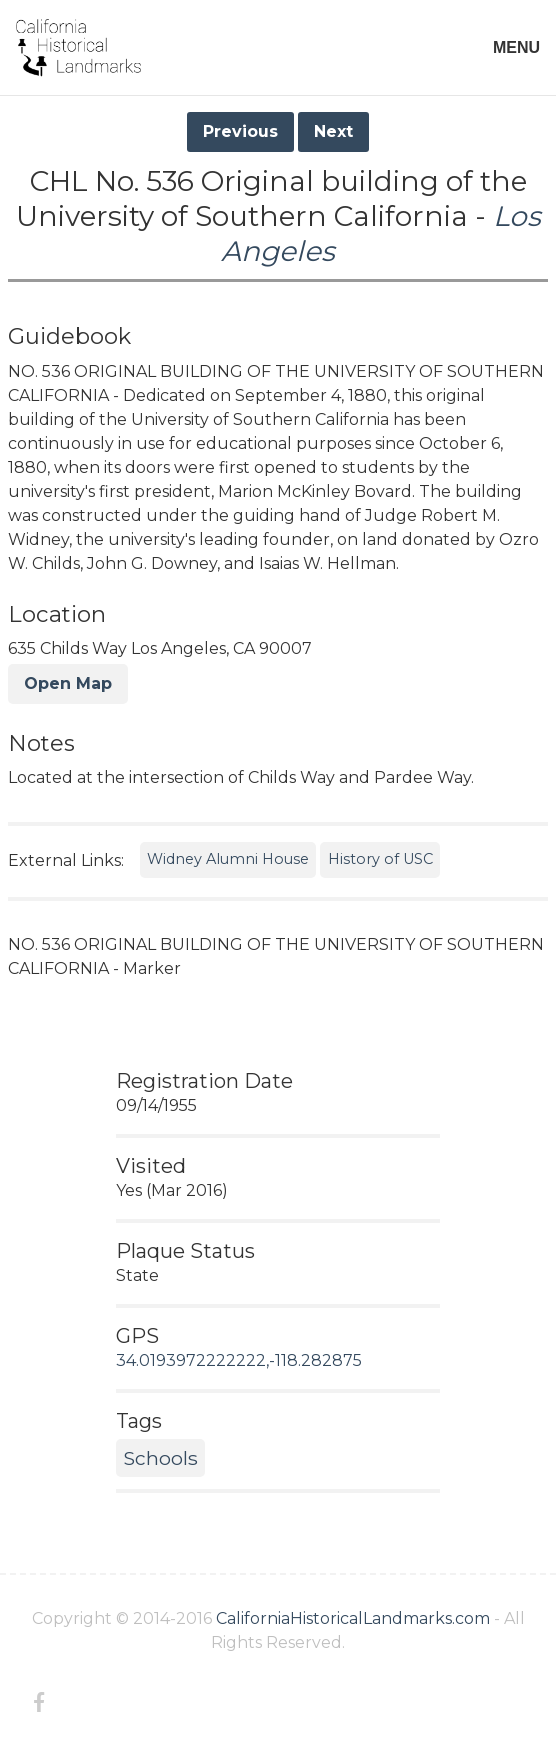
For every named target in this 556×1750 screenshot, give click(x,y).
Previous (240, 131)
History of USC (380, 859)
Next (333, 131)
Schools (160, 1458)
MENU (516, 47)
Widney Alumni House (228, 859)
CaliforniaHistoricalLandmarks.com (353, 1618)
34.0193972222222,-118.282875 (239, 1360)
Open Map (68, 683)
